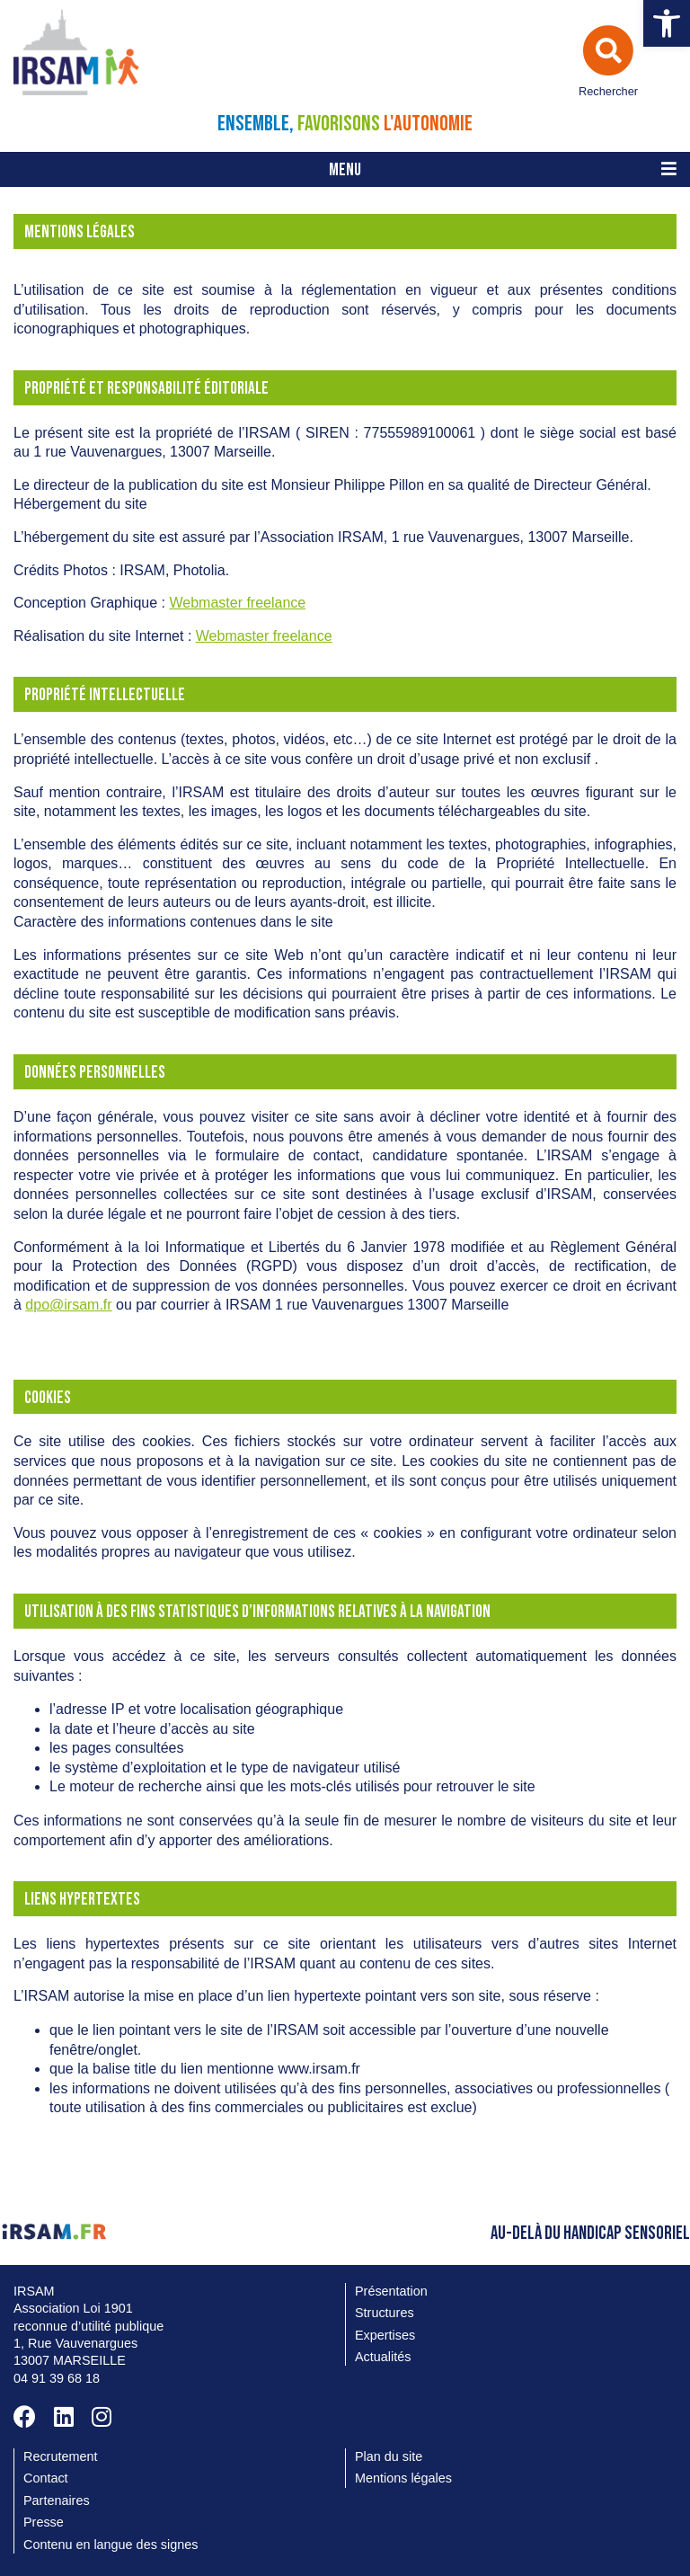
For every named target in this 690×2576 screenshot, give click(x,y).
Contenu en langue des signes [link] (110, 2544)
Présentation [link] (391, 2291)
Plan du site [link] (388, 2456)
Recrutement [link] (60, 2456)
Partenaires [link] (56, 2500)
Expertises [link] (385, 2335)
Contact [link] (45, 2478)
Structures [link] (384, 2312)
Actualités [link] (383, 2356)
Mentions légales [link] (403, 2478)
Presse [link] (43, 2522)
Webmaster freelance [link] (237, 602)
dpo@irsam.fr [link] (68, 1304)
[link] (666, 23)
